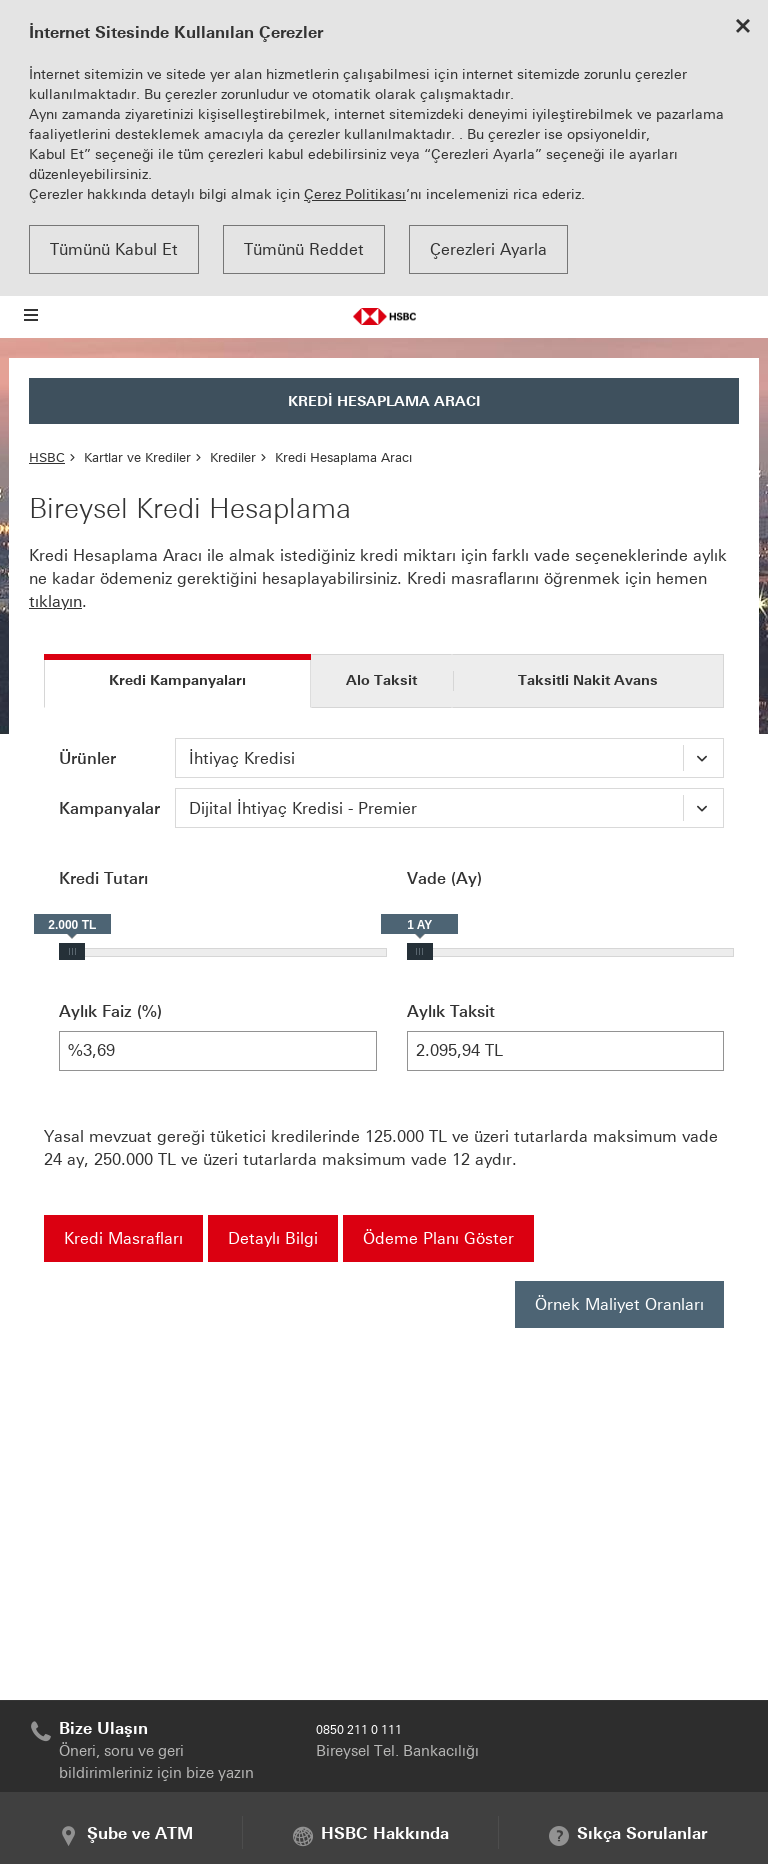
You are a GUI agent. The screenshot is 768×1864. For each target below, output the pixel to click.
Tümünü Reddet (304, 249)
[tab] (177, 681)
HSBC (47, 457)
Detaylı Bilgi (273, 1238)
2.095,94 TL (566, 1051)
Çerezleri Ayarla (488, 249)
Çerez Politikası (355, 194)
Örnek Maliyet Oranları (619, 1304)
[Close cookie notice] (743, 28)
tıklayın (55, 601)
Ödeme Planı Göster (438, 1238)
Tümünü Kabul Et (114, 249)
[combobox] (449, 758)
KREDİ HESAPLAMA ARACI (384, 401)
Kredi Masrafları (123, 1238)
